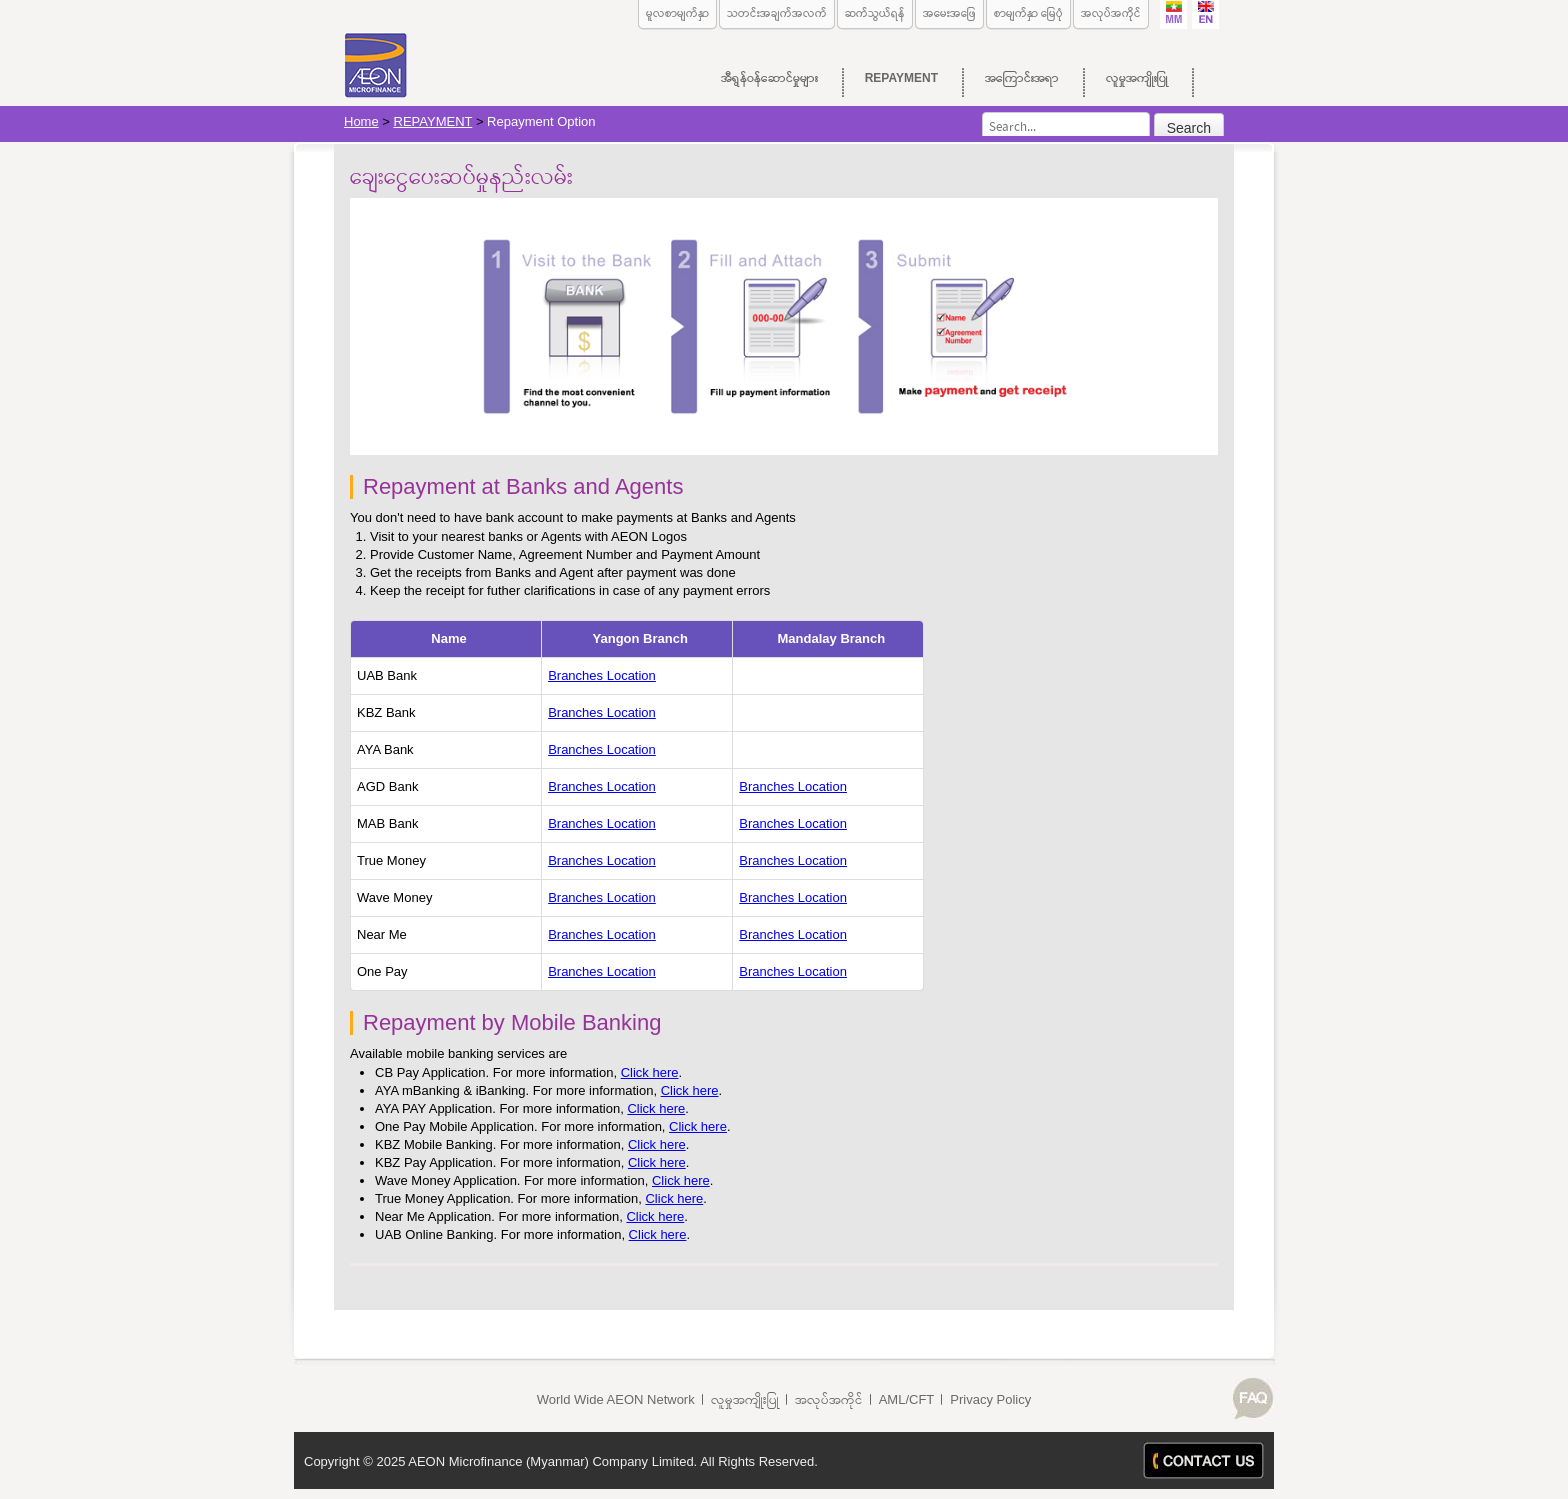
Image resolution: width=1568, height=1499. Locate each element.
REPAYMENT (433, 121)
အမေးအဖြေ (949, 13)
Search (1189, 128)
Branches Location (602, 675)
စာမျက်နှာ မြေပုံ (1028, 13)
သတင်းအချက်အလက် (777, 13)
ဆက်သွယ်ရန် (875, 13)
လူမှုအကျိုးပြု (745, 1399)
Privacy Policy (990, 1399)
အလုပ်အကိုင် (1111, 13)
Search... (982, 112)
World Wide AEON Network (616, 1399)
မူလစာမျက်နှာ (677, 13)
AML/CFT (907, 1399)
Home (361, 121)
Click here (650, 1072)
